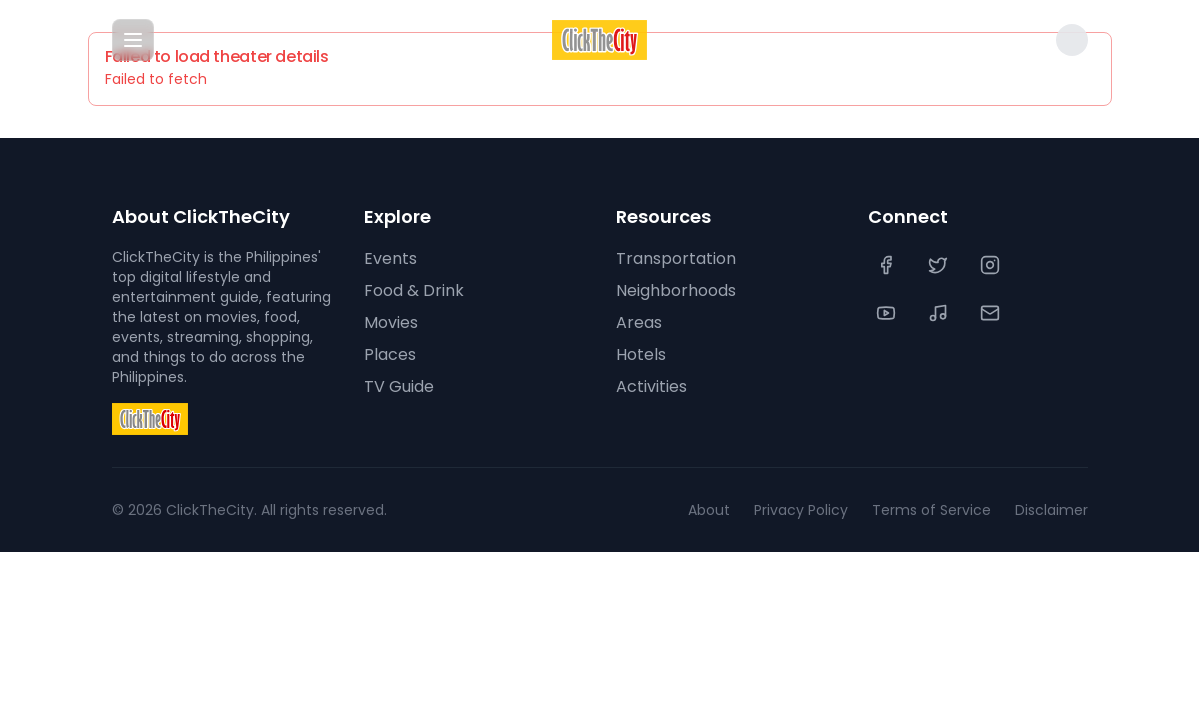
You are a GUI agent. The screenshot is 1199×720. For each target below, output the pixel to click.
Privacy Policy (801, 510)
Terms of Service (931, 510)
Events (390, 258)
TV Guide (399, 386)
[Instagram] (992, 265)
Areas (639, 322)
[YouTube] (888, 313)
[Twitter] (940, 265)
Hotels (641, 354)
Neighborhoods (676, 290)
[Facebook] (888, 265)
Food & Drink (414, 290)
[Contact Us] (992, 313)
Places (390, 354)
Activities (651, 386)
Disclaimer (1051, 510)
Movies (391, 322)
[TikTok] (940, 313)
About (709, 510)
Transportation (676, 258)
